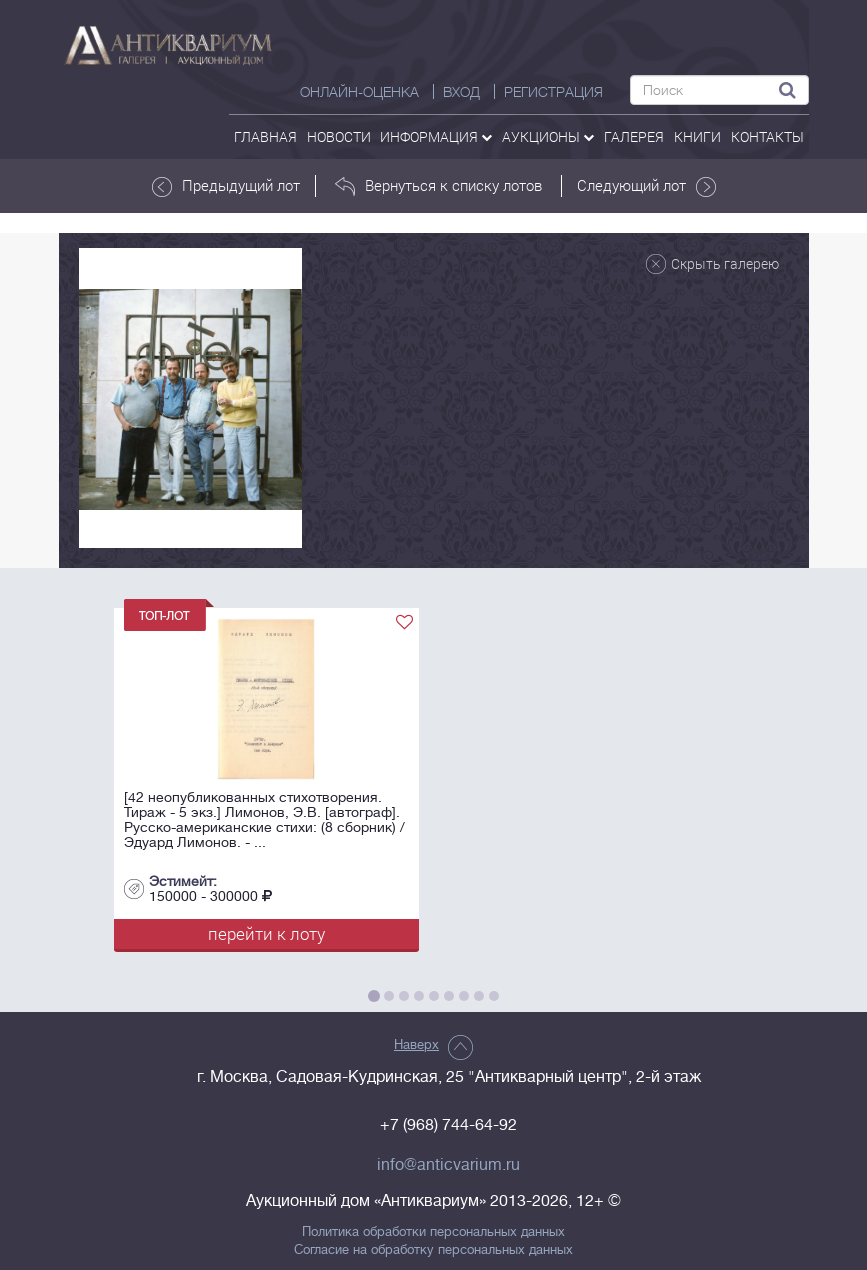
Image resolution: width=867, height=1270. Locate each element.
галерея (634, 136)
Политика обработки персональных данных (433, 1232)
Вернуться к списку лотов (438, 186)
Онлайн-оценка (359, 92)
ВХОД (461, 92)
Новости (339, 136)
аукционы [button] (548, 136)
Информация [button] (436, 136)
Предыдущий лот (226, 186)
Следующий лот (646, 186)
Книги (697, 136)
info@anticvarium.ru (448, 1165)
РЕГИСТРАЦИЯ (553, 92)
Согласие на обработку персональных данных (433, 1250)
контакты (767, 136)
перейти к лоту (266, 933)
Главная (265, 136)
